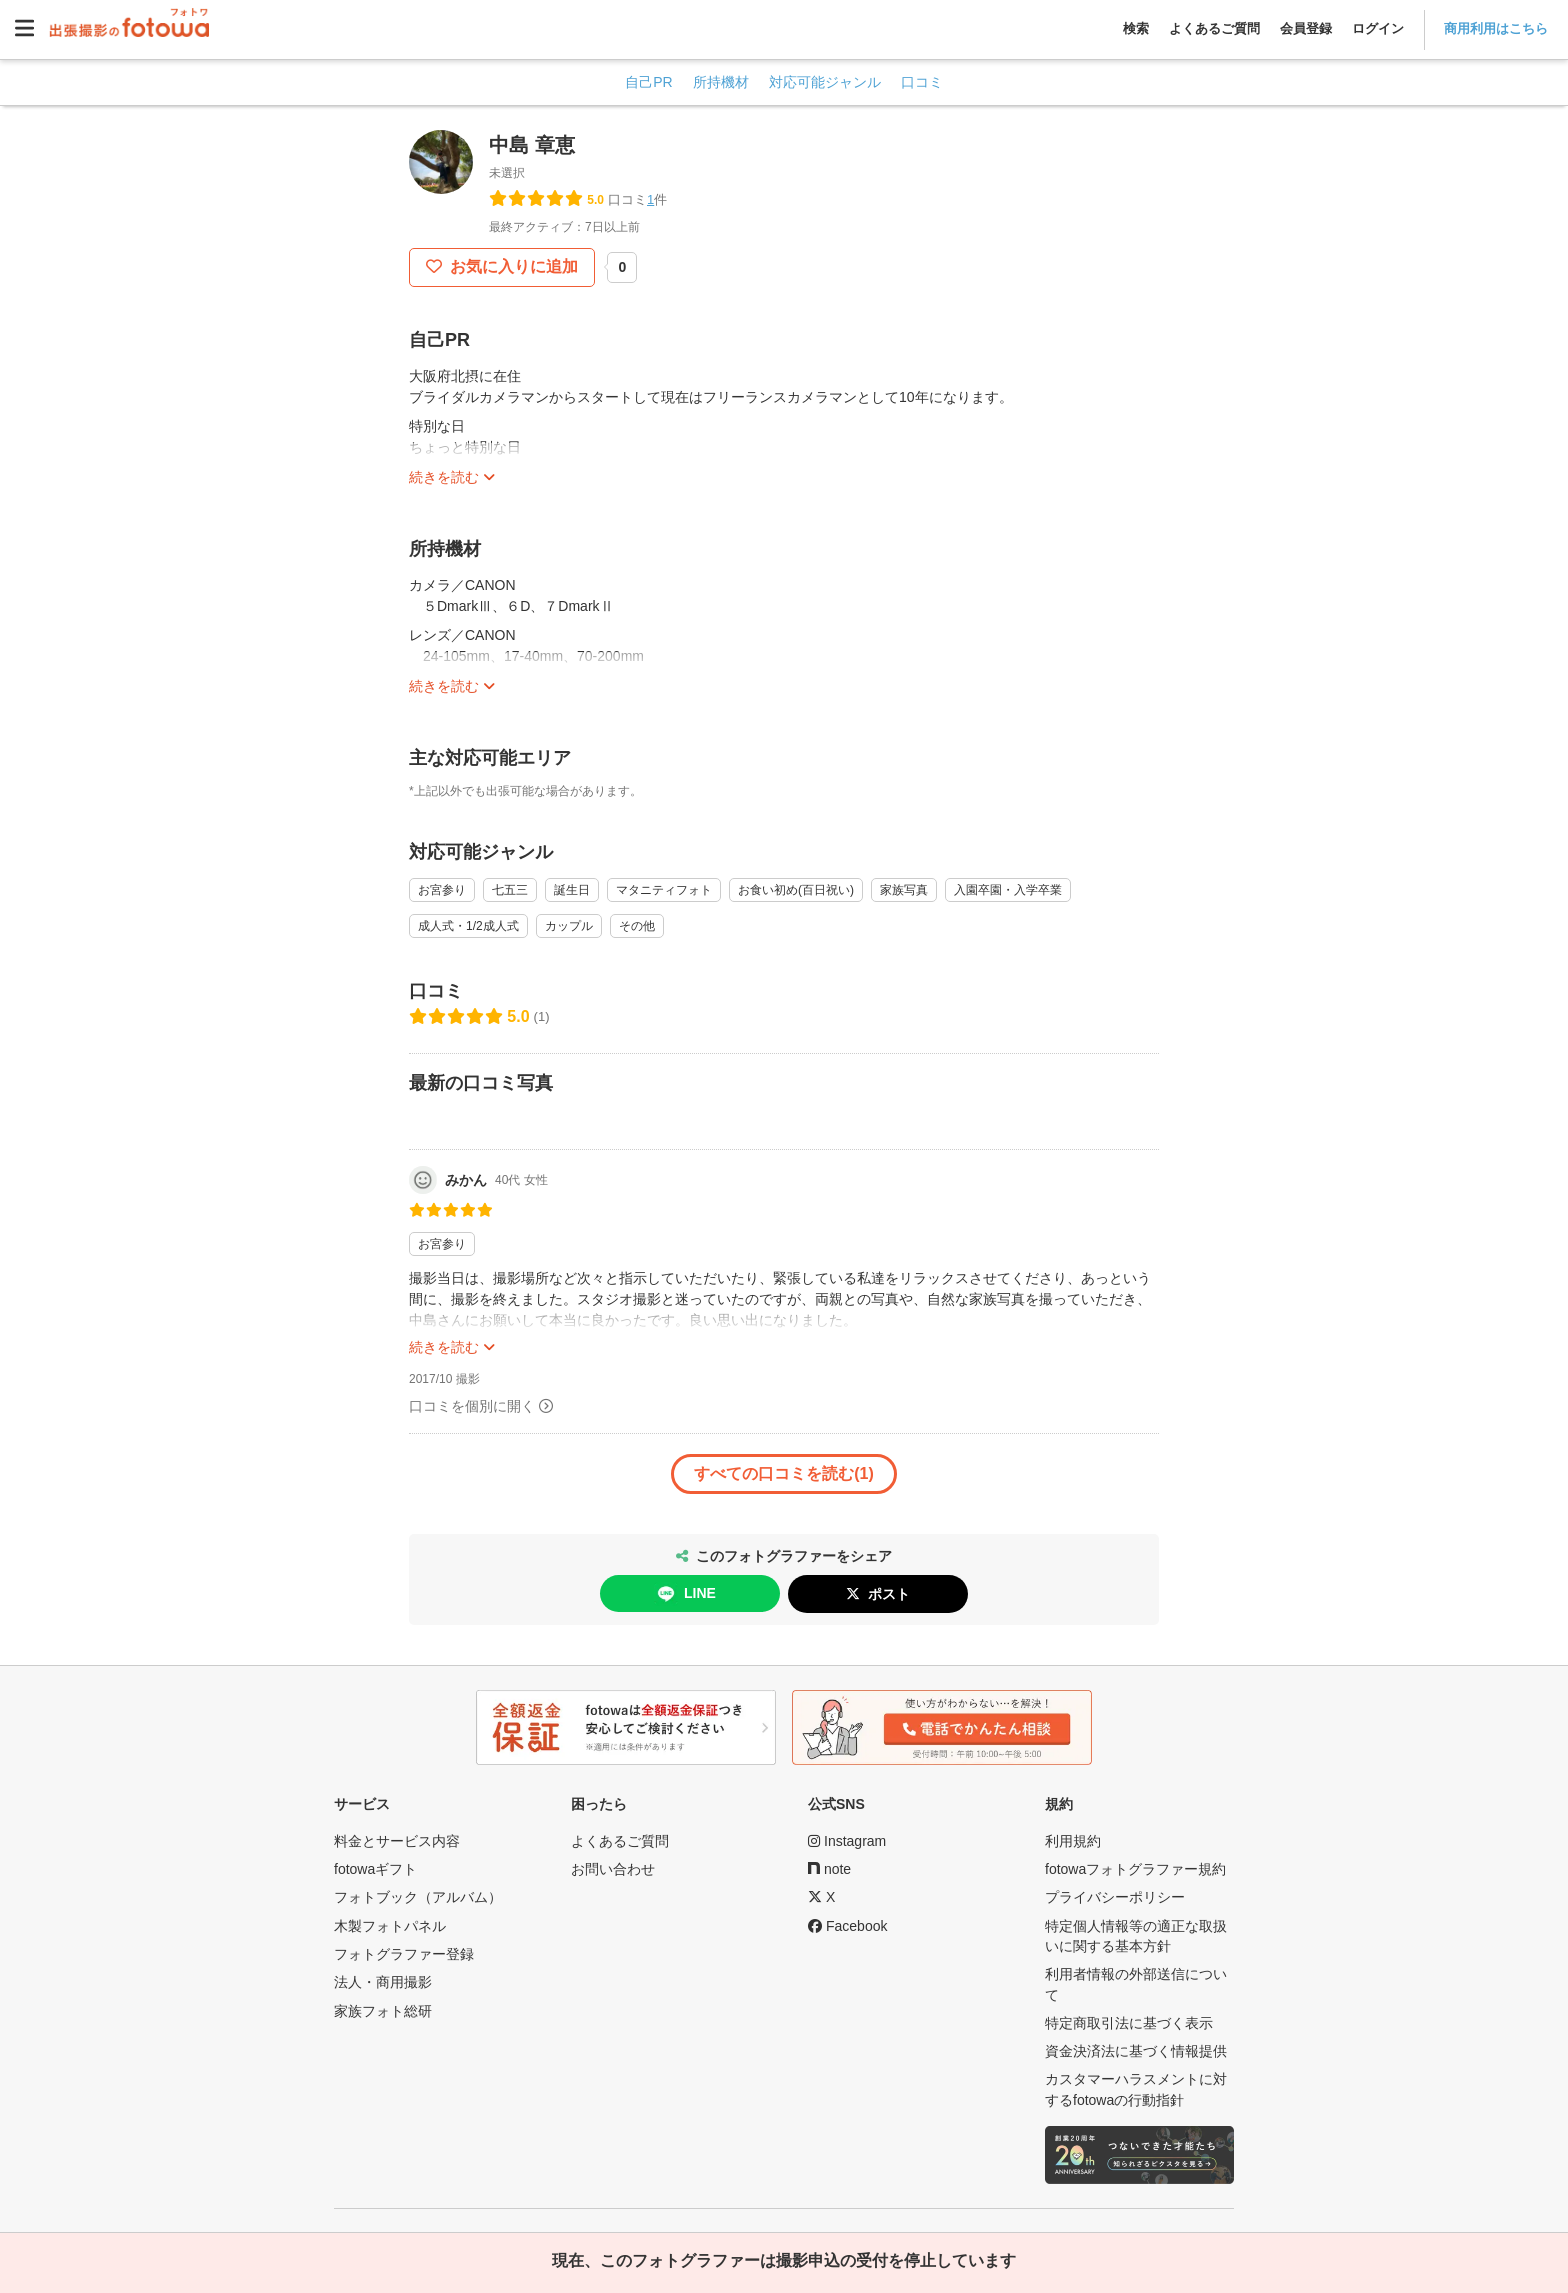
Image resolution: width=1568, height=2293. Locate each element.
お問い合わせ (613, 1869)
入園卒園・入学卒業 (1008, 890)
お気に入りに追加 (512, 266)
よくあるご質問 (1214, 28)
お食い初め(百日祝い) (796, 890)
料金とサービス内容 (397, 1841)
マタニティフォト (664, 890)
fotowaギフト (375, 1869)
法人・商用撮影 (383, 1982)
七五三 (510, 890)
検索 (1136, 28)
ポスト (889, 1594)
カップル (569, 926)
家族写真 (904, 890)
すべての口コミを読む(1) (784, 1473)
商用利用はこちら (1496, 28)
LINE (685, 1594)
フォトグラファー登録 (404, 1954)
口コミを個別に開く (472, 1406)
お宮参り (442, 890)
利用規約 (1073, 1841)
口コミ (922, 82)
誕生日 (572, 890)
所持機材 (721, 82)
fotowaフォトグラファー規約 (1135, 1869)
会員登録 (1306, 28)
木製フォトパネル (390, 1926)
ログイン (1378, 28)
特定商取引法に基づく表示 (1129, 2023)
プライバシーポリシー (1115, 1897)
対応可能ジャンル (825, 82)
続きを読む (444, 477)
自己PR (648, 82)
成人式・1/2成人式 (468, 926)
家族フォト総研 (383, 2011)
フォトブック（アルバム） (418, 1897)
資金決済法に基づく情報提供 (1136, 2051)
